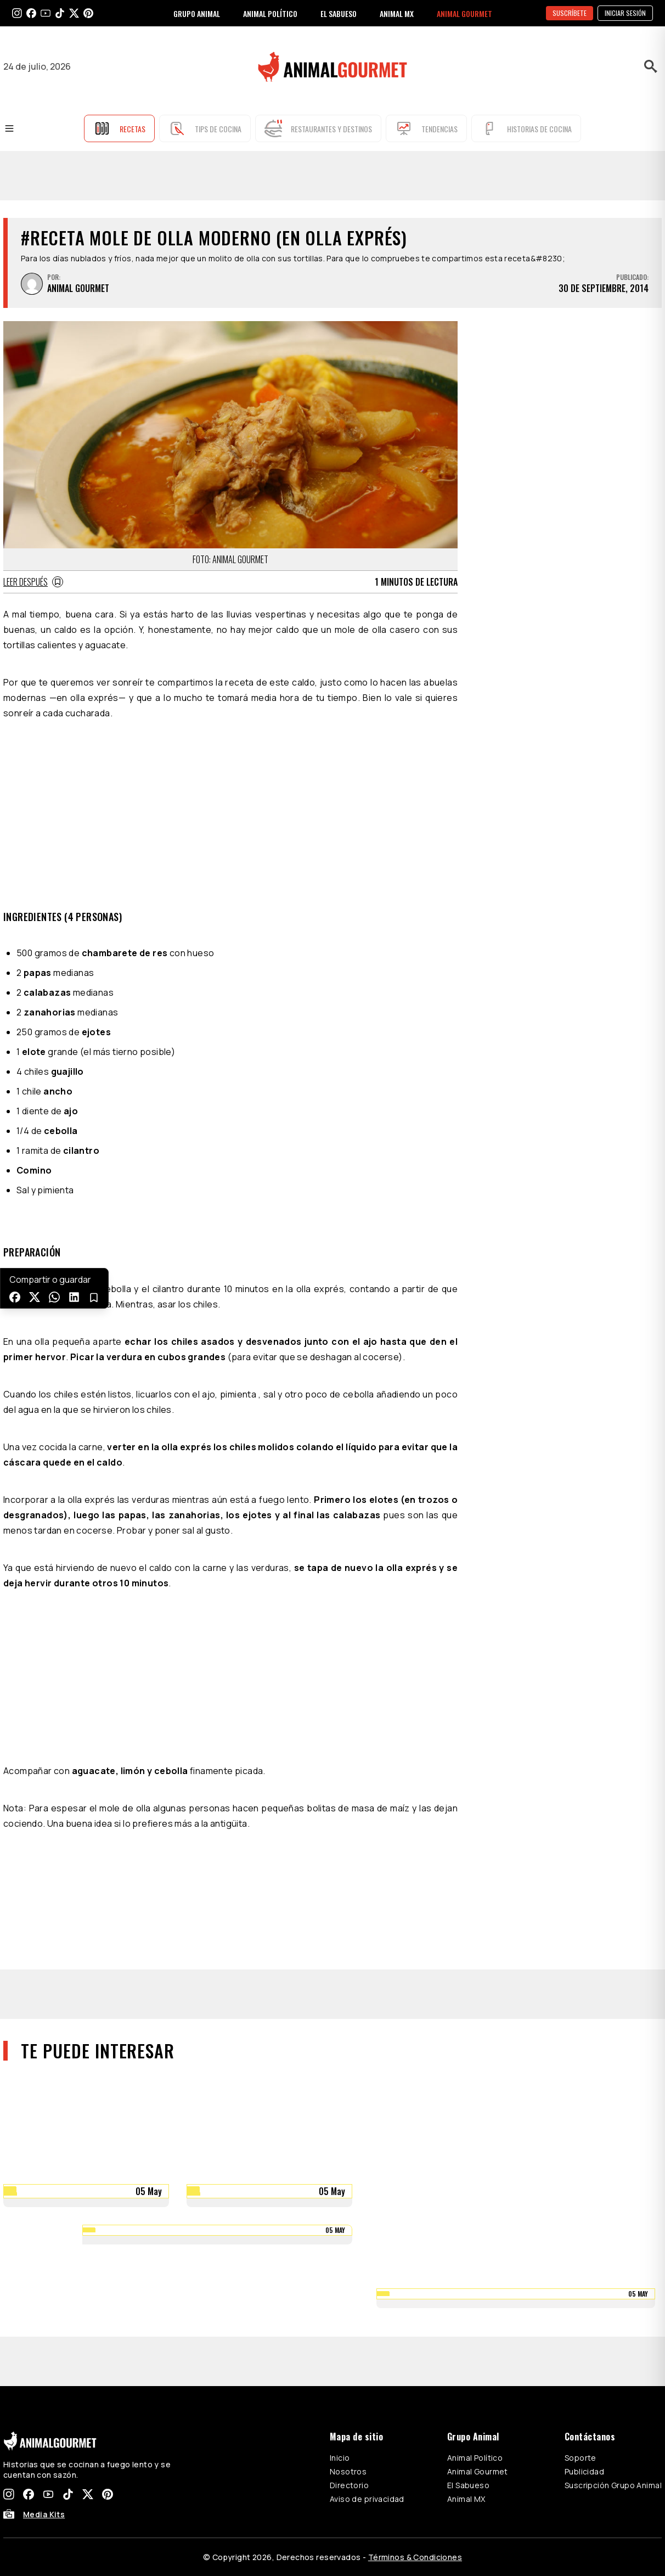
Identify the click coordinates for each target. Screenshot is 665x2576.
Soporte (580, 2457)
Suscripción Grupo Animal (613, 2485)
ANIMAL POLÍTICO (270, 13)
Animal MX (466, 2499)
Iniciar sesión (625, 13)
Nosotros (348, 2471)
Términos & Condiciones (415, 2557)
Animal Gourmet (477, 2471)
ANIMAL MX (397, 13)
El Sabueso (468, 2485)
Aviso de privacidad (367, 2499)
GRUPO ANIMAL (196, 13)
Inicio (340, 2457)
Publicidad (584, 2471)
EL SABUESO (338, 13)
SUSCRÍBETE (570, 13)
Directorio (349, 2485)
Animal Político (475, 2457)
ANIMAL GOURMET (464, 13)
